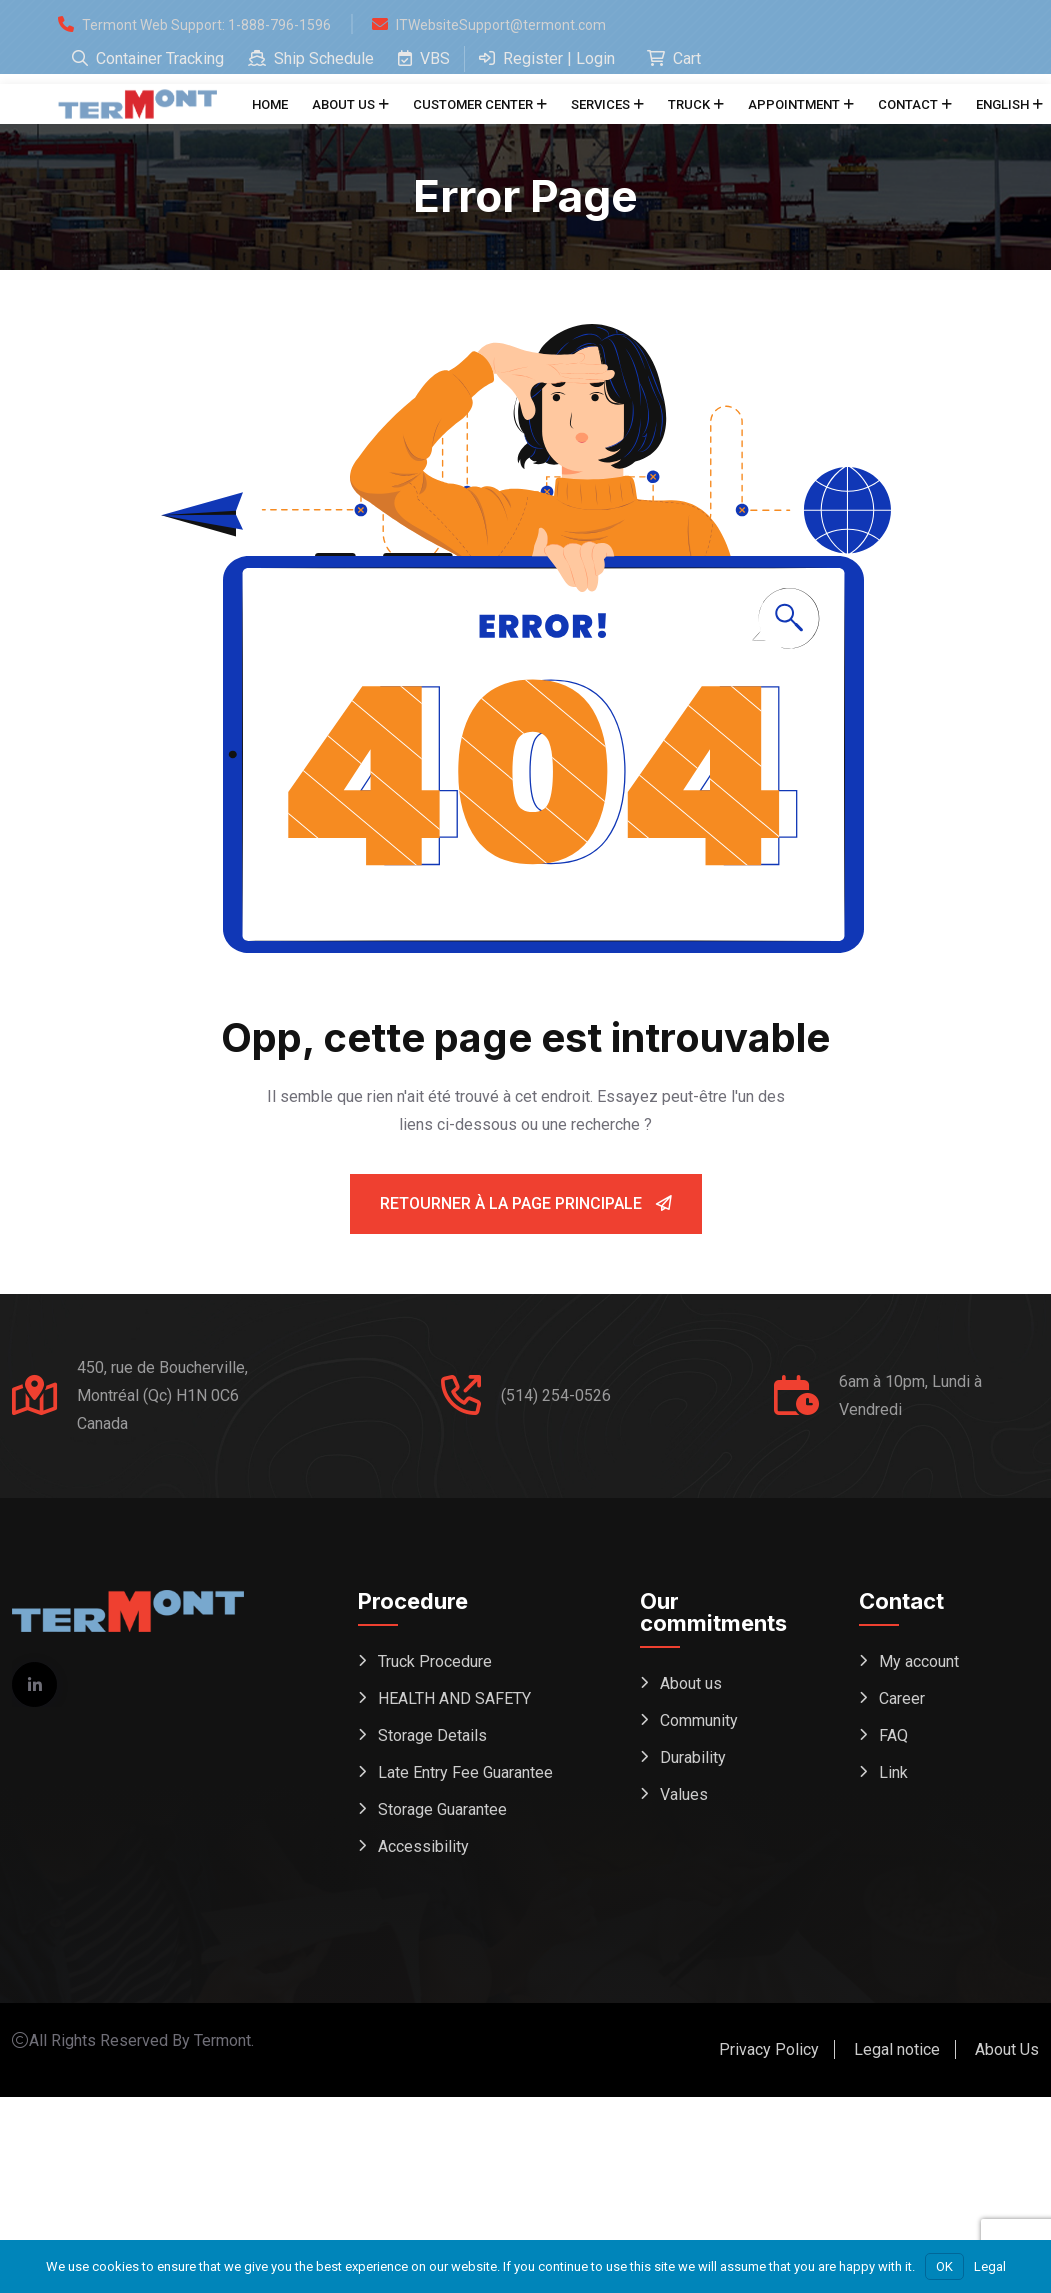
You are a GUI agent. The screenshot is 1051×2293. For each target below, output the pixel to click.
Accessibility (423, 1846)
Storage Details (432, 1735)
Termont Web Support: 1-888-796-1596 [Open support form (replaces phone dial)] (206, 25)
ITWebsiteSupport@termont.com (501, 25)
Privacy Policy (769, 2049)
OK (944, 2266)
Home (270, 104)
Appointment (794, 104)
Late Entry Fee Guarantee (465, 1772)
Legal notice (897, 2049)
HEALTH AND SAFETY (454, 1698)
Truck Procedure (435, 1661)
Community (699, 1720)
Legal (990, 2266)
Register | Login (547, 58)
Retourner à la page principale (526, 1203)
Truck (689, 104)
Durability (693, 1757)
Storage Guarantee (442, 1809)
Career (902, 1698)
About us (343, 104)
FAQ (893, 1735)
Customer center (473, 104)
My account (919, 1661)
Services (600, 104)
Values (684, 1794)
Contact (908, 104)
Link (893, 1772)
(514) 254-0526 (556, 1395)
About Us (1007, 2049)
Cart (674, 58)
